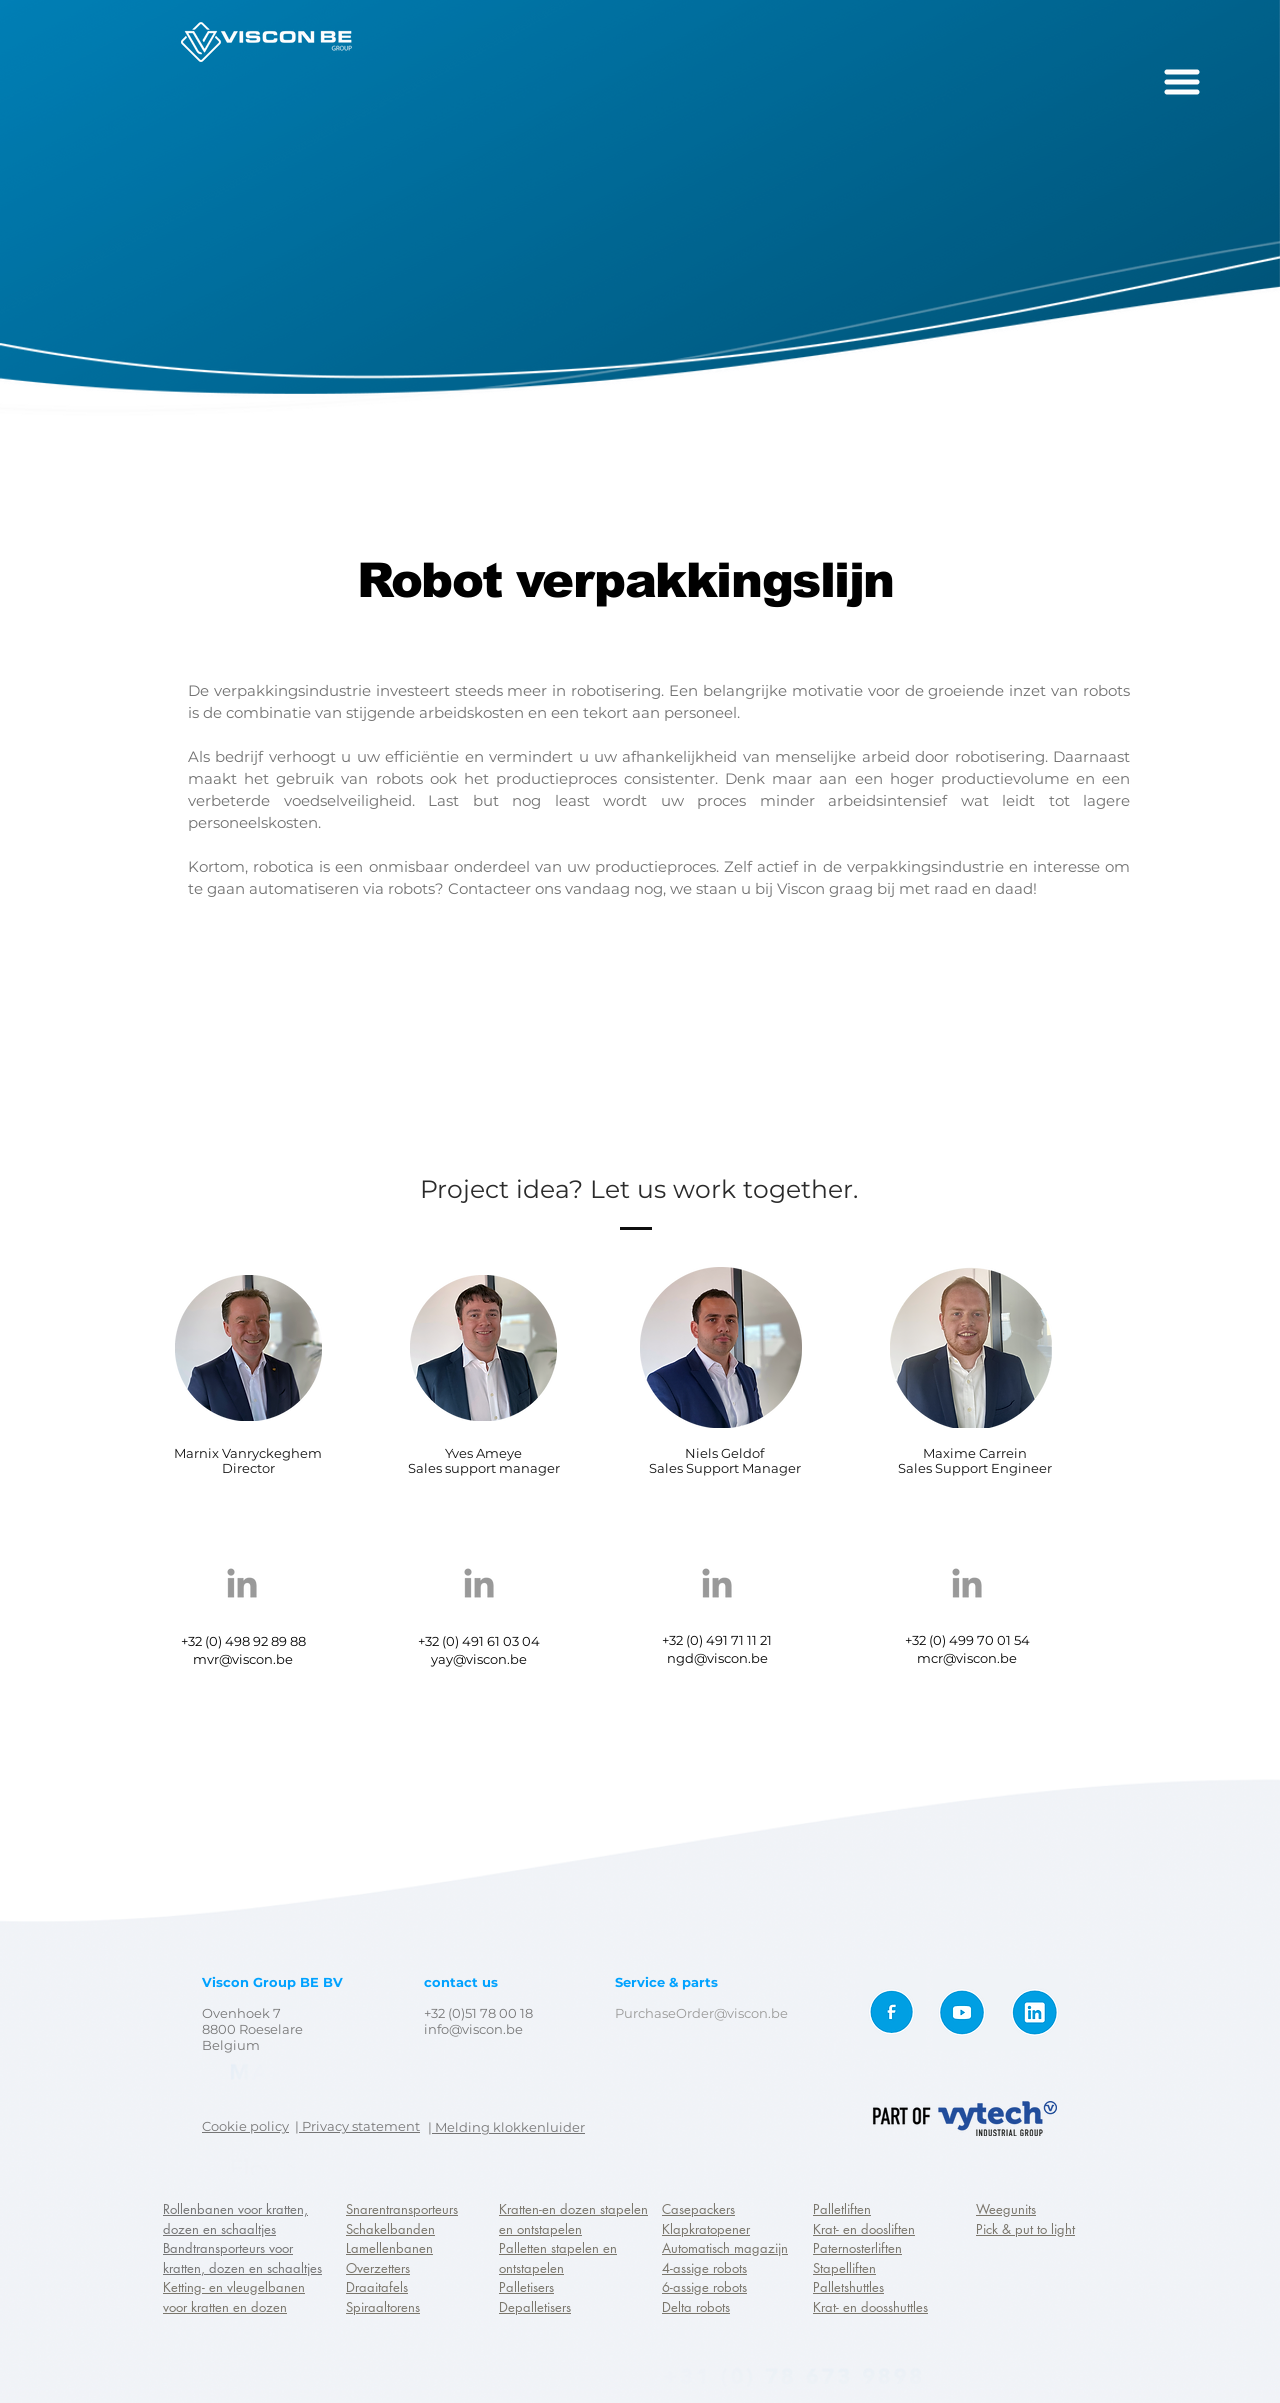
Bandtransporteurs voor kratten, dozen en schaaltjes (242, 2258)
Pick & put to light (1025, 2229)
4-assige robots (704, 2268)
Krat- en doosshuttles (870, 2307)
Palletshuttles (848, 2287)
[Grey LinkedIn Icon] (242, 1583)
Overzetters (378, 2268)
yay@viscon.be (479, 1659)
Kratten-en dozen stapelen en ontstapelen (573, 2219)
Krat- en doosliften (864, 2229)
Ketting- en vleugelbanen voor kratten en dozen (234, 2297)
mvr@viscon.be (243, 1659)
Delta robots (696, 2307)
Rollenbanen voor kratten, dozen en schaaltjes (235, 2219)
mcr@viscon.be (967, 1658)
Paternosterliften (857, 2248)
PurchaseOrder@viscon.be (701, 2013)
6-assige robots (704, 2287)
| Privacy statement (357, 2126)
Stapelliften (844, 2268)
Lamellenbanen (389, 2248)
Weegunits (1006, 2209)
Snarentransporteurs (402, 2209)
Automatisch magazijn (725, 2248)
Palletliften (842, 2209)
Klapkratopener (706, 2229)
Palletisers (526, 2287)
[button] (1182, 82)
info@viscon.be (473, 2029)
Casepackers (698, 2209)
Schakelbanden (390, 2229)
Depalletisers (535, 2307)
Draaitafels (377, 2287)
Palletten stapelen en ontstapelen (558, 2258)
